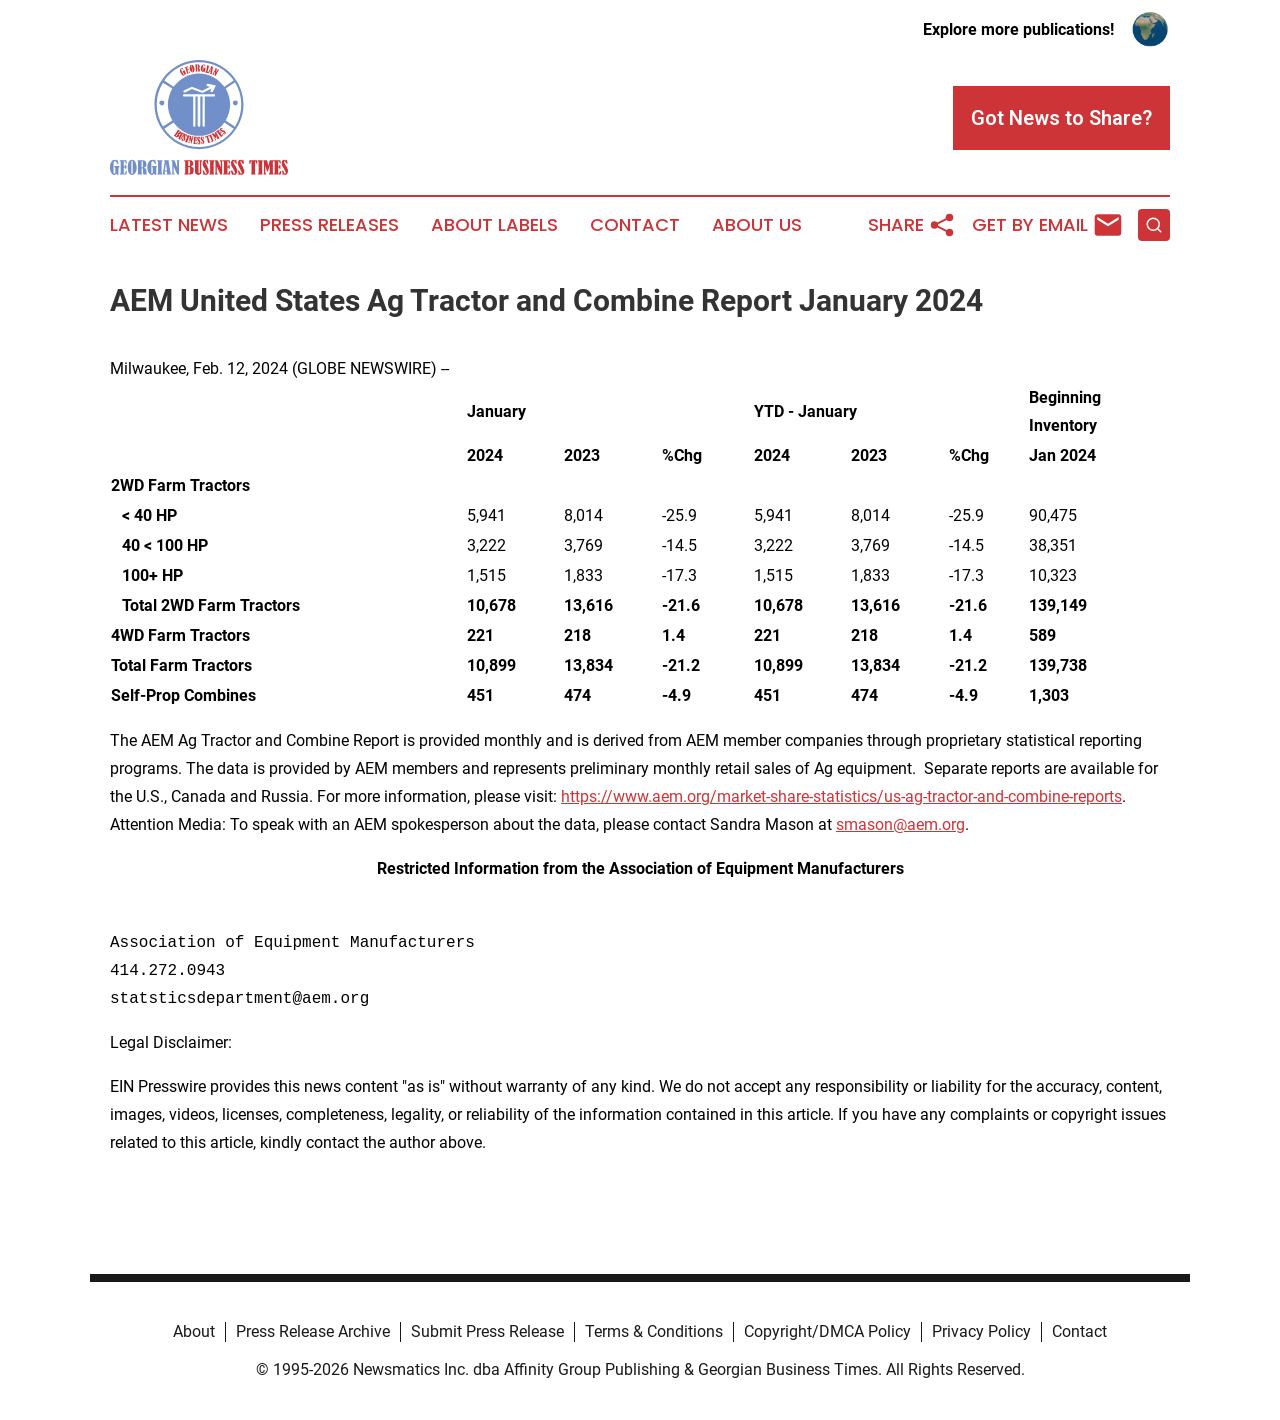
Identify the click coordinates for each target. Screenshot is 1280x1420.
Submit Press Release (487, 1331)
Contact (635, 225)
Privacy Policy (981, 1331)
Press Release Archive (313, 1331)
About (194, 1331)
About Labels (494, 225)
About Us (757, 225)
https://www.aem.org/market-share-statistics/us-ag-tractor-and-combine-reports (841, 796)
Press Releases (329, 225)
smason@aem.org (900, 824)
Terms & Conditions (654, 1331)
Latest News (169, 225)
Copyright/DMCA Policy (827, 1331)
